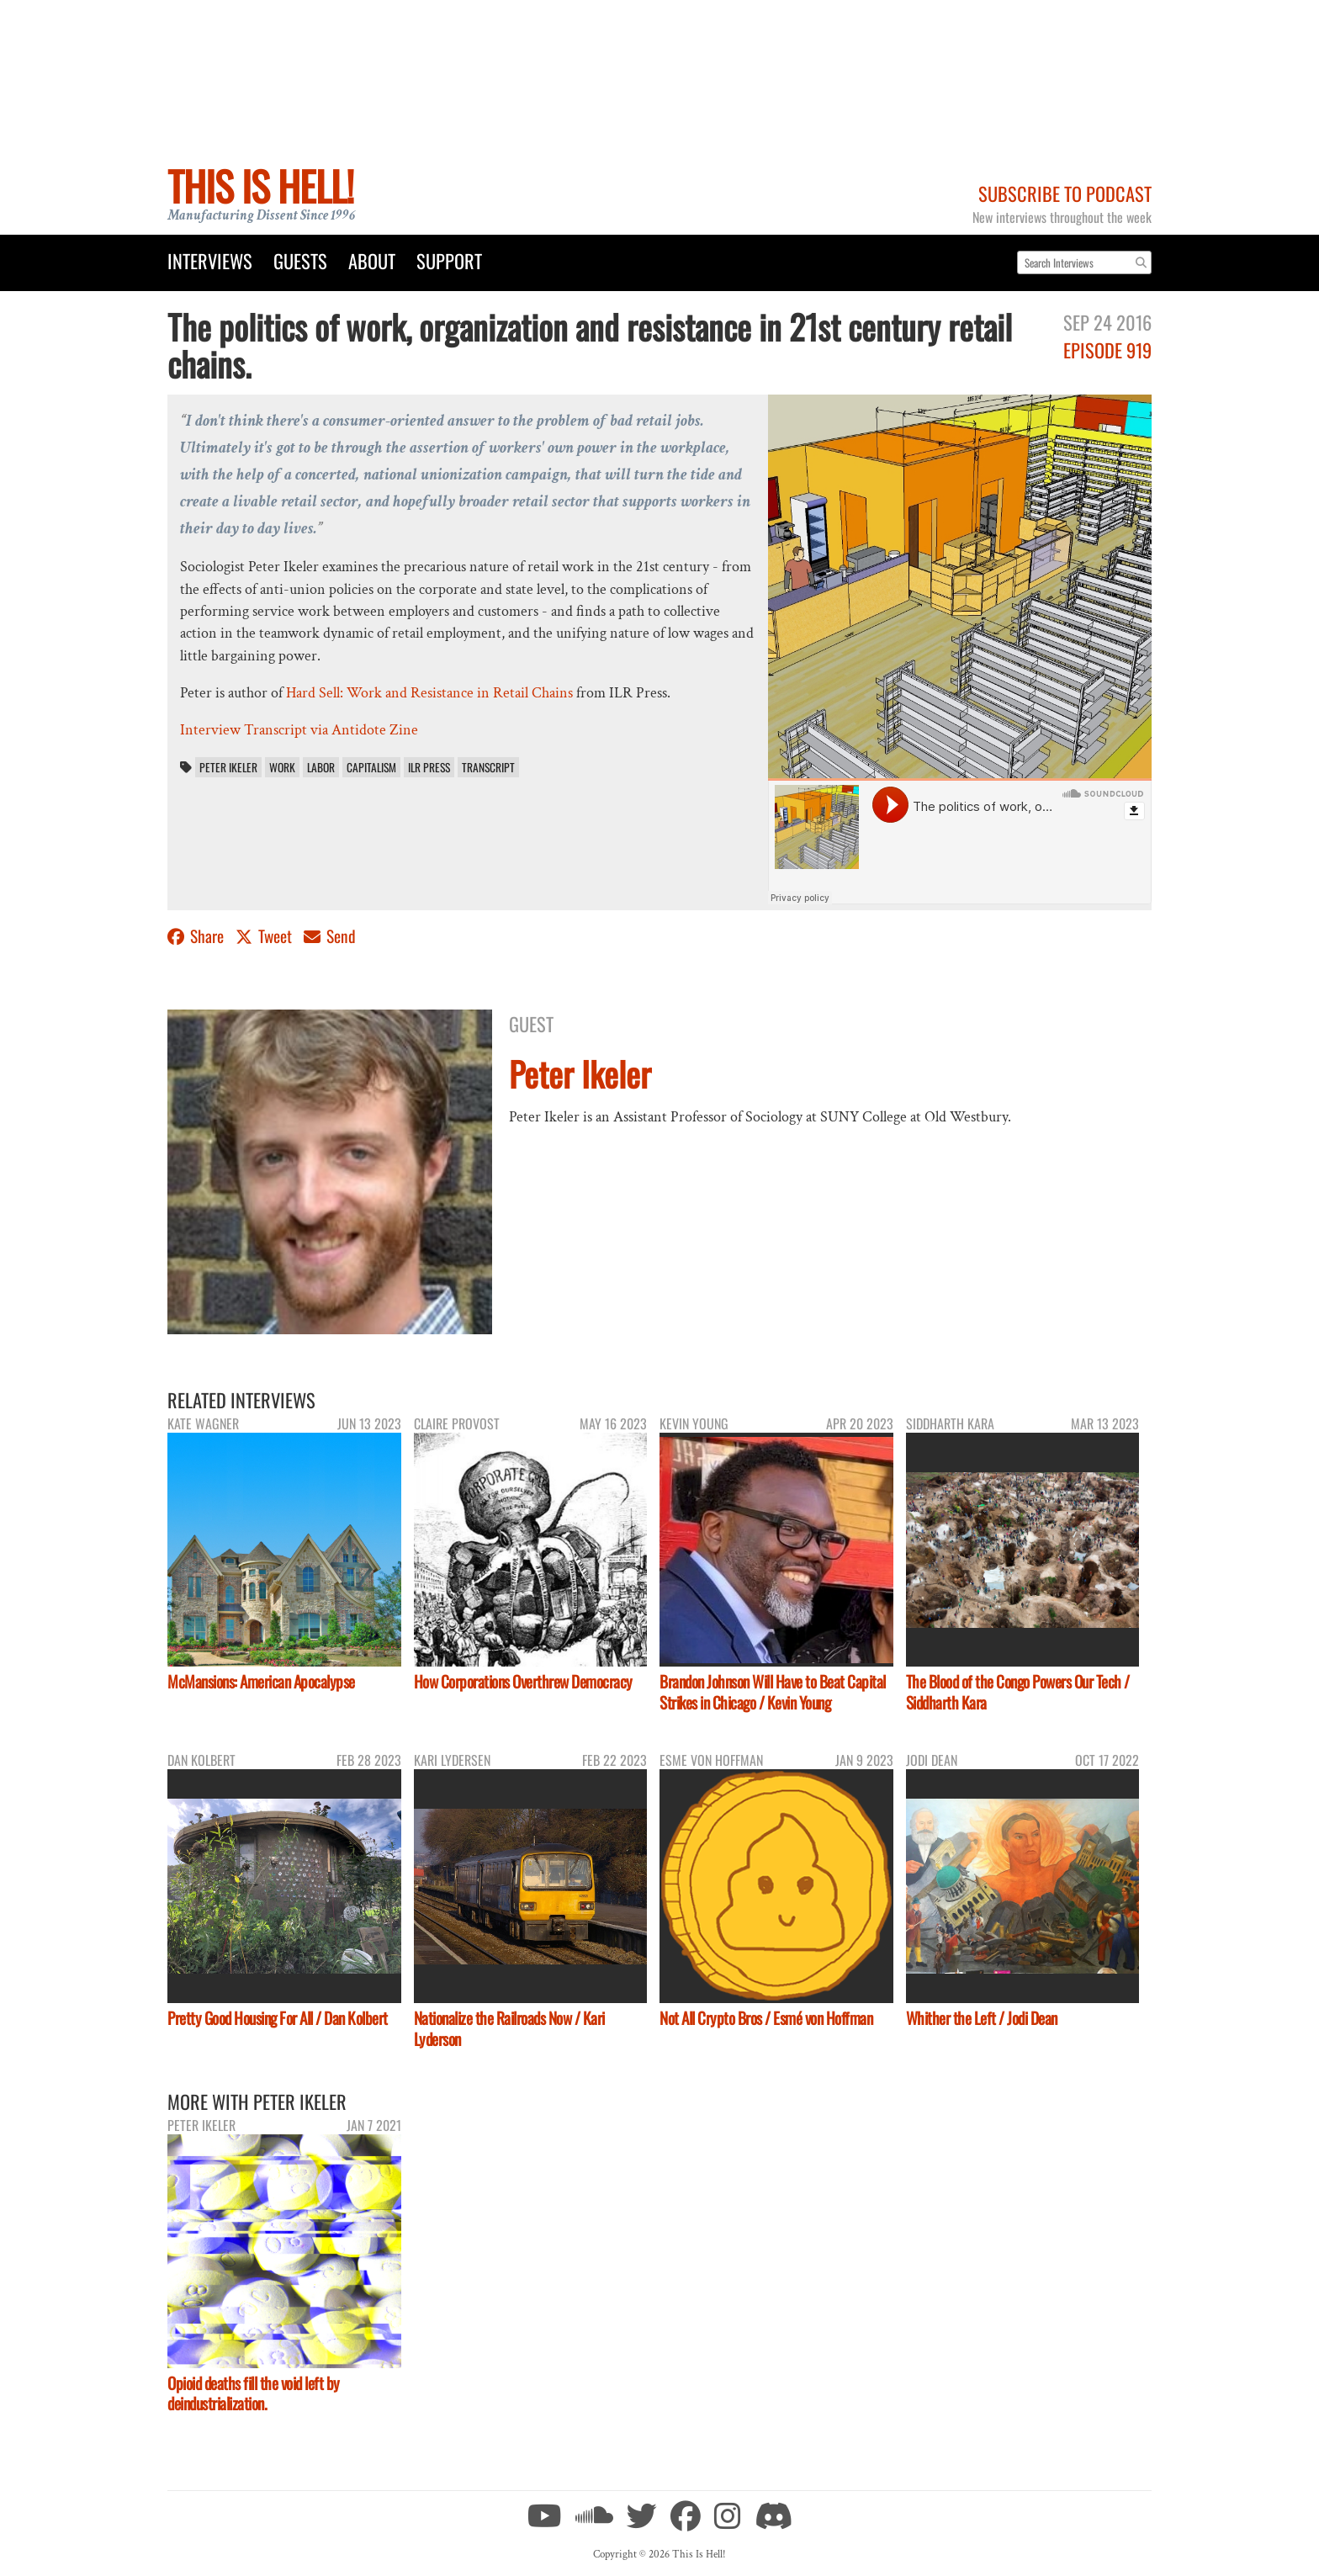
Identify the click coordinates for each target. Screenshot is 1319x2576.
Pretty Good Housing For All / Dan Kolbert (277, 2018)
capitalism (371, 767)
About (371, 260)
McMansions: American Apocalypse (261, 1681)
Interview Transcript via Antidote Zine (299, 729)
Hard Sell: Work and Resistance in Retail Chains (429, 692)
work (282, 767)
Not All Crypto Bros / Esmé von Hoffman (766, 2018)
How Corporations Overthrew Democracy (523, 1681)
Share (197, 936)
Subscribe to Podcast (1065, 193)
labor (321, 767)
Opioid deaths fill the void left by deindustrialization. (253, 2393)
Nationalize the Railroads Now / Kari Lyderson (509, 2028)
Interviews (209, 260)
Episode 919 (1107, 349)
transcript (488, 767)
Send (330, 936)
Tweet (265, 936)
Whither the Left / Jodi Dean (981, 2018)
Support (449, 260)
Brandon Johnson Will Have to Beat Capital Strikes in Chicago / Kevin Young (773, 1692)
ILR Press (429, 767)
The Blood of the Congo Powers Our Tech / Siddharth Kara (1018, 1692)
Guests (300, 260)
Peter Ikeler (228, 767)
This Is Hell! (260, 185)
